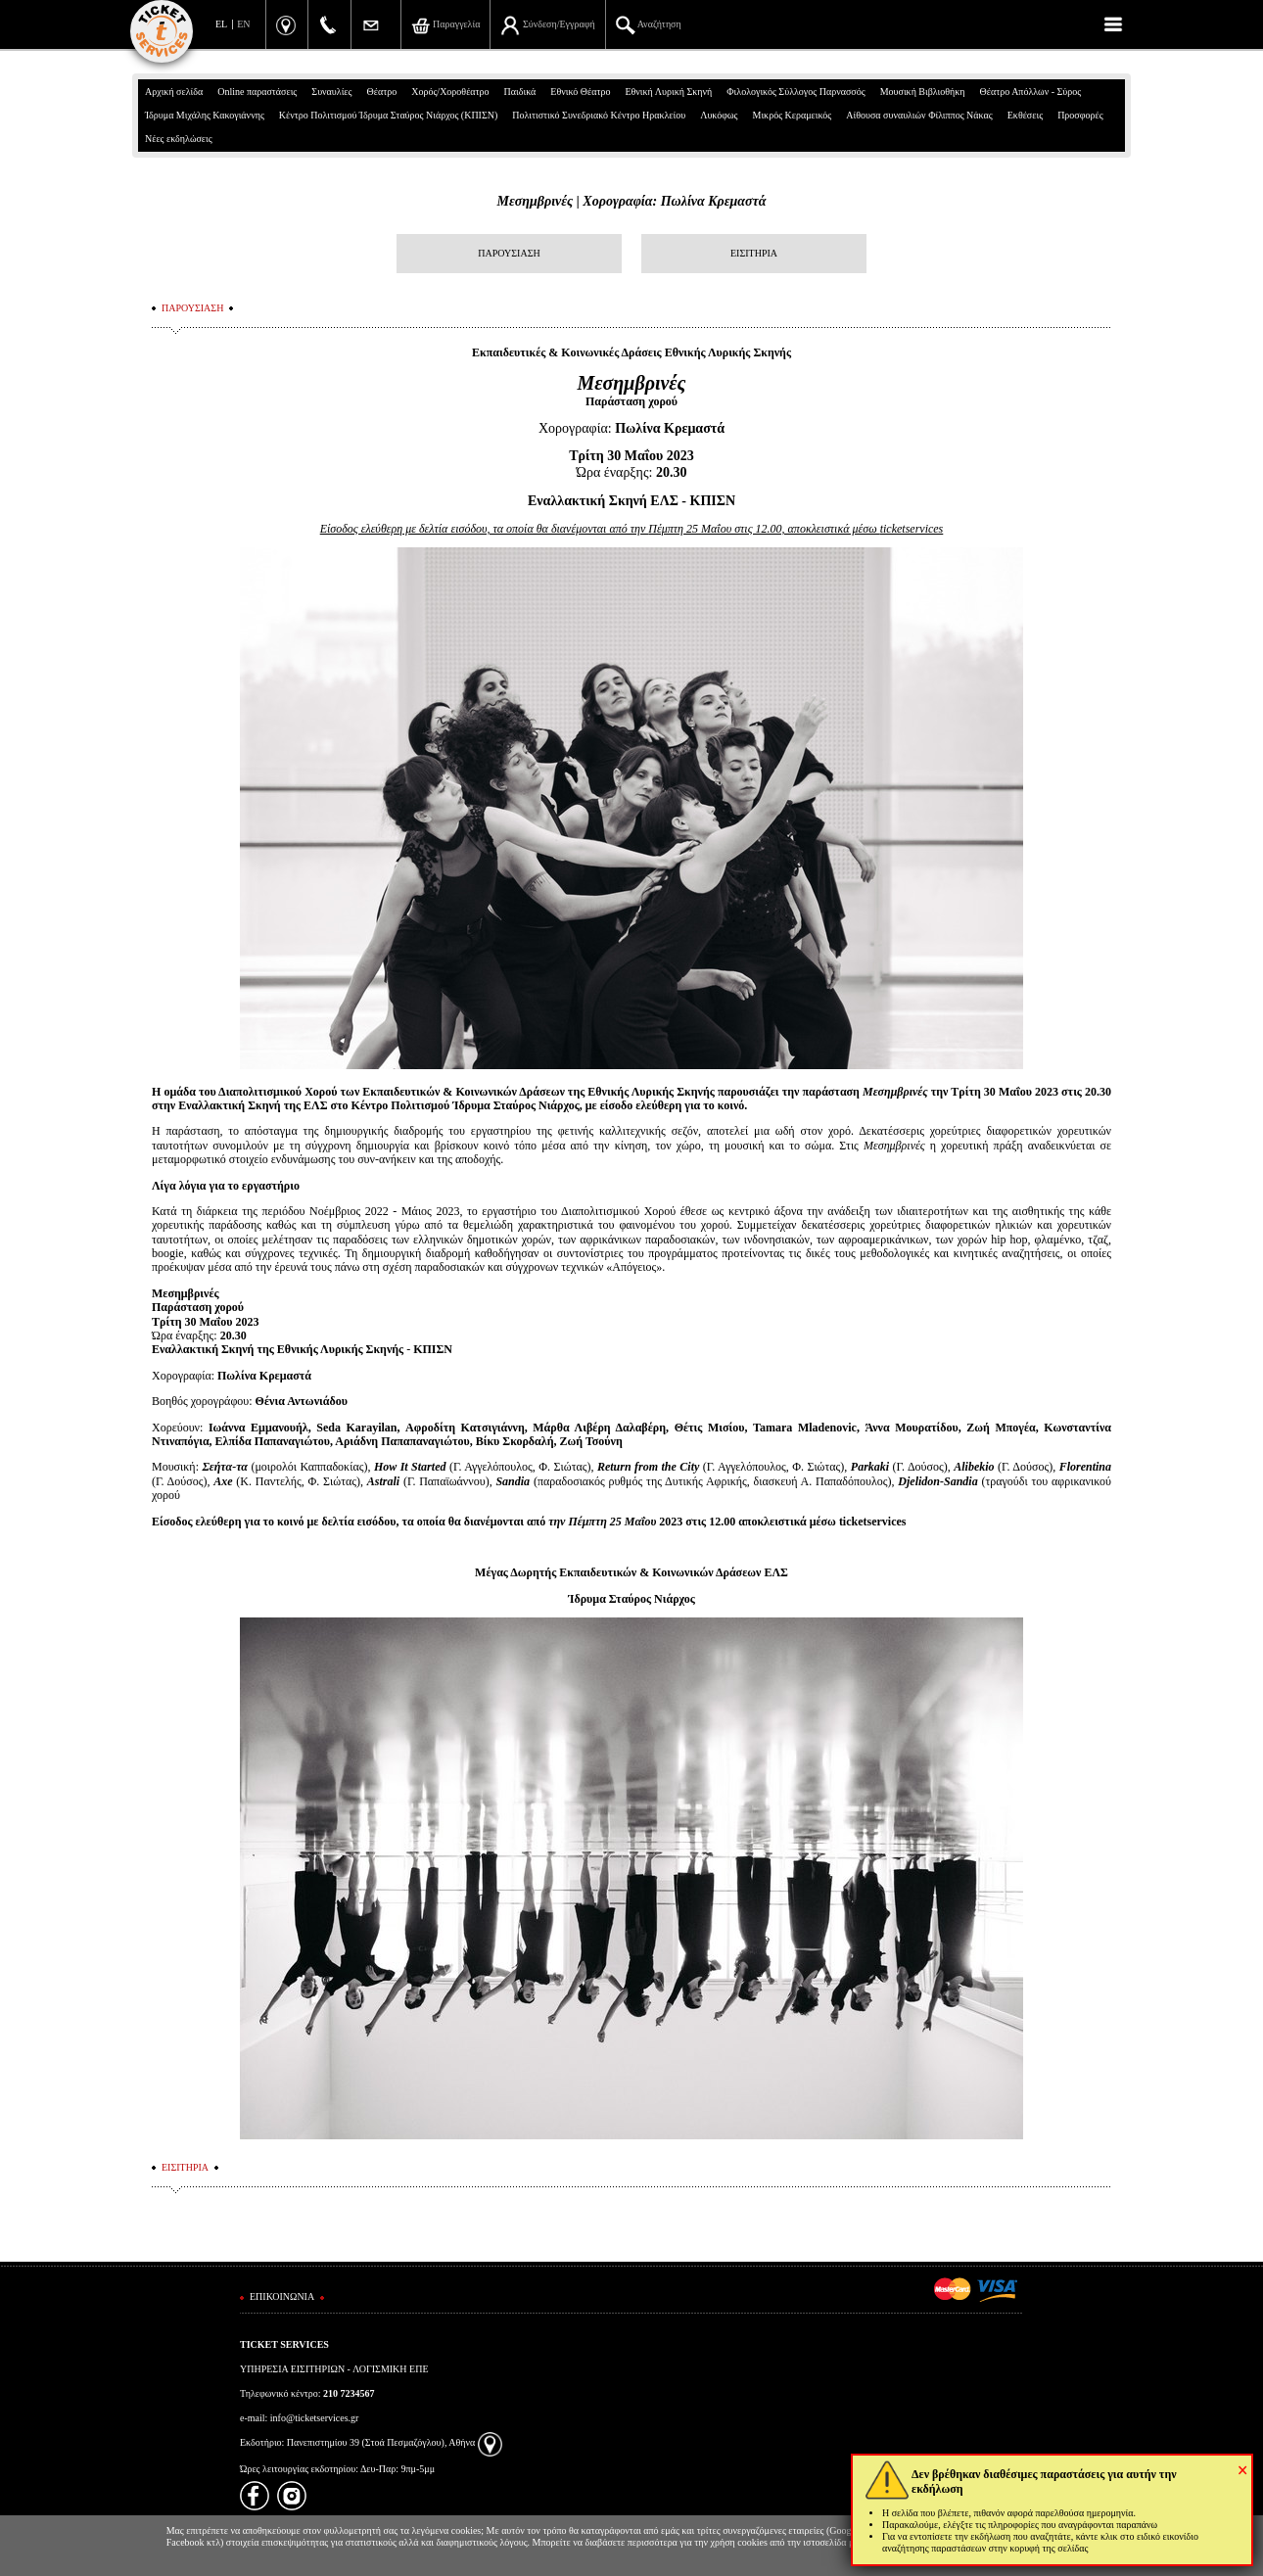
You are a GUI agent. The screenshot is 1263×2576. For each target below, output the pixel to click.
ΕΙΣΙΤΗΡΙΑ (753, 253)
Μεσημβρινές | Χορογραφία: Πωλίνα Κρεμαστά (632, 201)
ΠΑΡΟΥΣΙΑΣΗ (508, 253)
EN (243, 24)
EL (221, 24)
